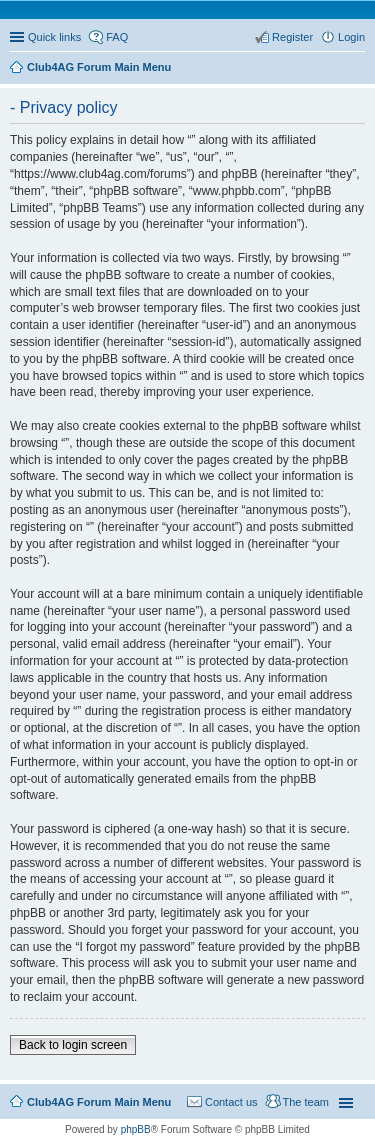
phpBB (136, 1129)
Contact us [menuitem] (231, 1102)
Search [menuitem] (357, 69)
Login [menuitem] (351, 37)
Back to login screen (73, 1045)
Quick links (54, 37)
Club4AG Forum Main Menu (99, 1102)
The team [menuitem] (306, 1102)
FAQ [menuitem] (117, 37)
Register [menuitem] (292, 37)
